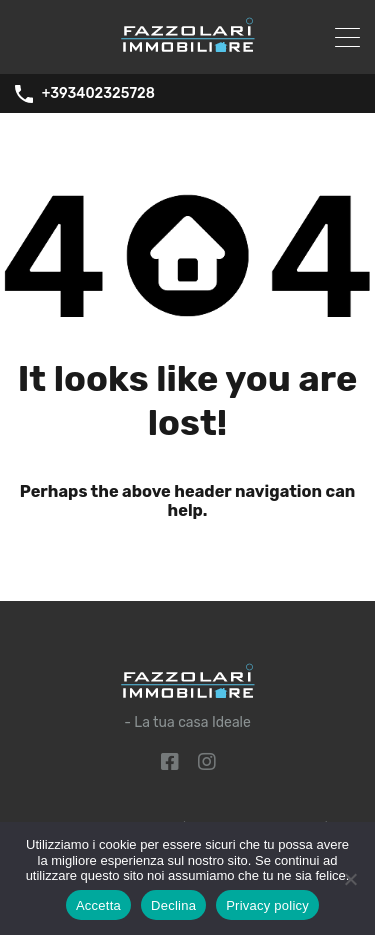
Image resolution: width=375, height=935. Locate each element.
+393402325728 (98, 94)
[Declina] (350, 880)
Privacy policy (267, 905)
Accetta (98, 905)
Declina (173, 905)
